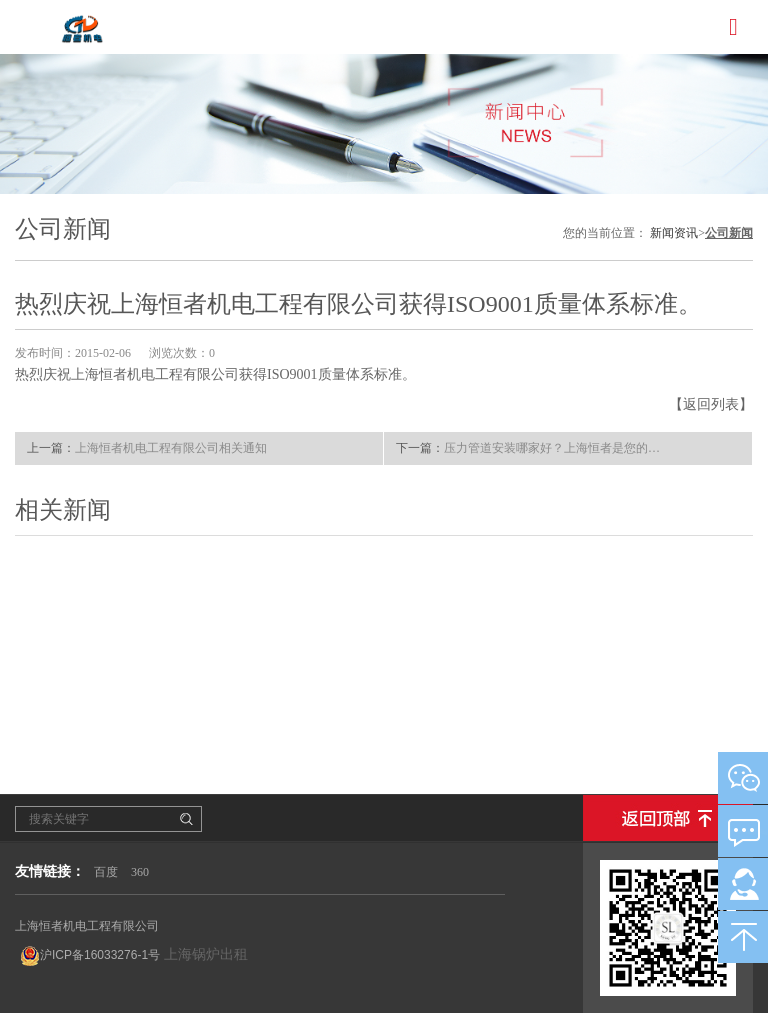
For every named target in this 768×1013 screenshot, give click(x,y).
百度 (106, 872)
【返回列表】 (711, 404)
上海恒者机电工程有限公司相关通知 (171, 448)
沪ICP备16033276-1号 (90, 955)
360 (140, 872)
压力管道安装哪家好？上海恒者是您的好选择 (554, 448)
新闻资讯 (674, 233)
